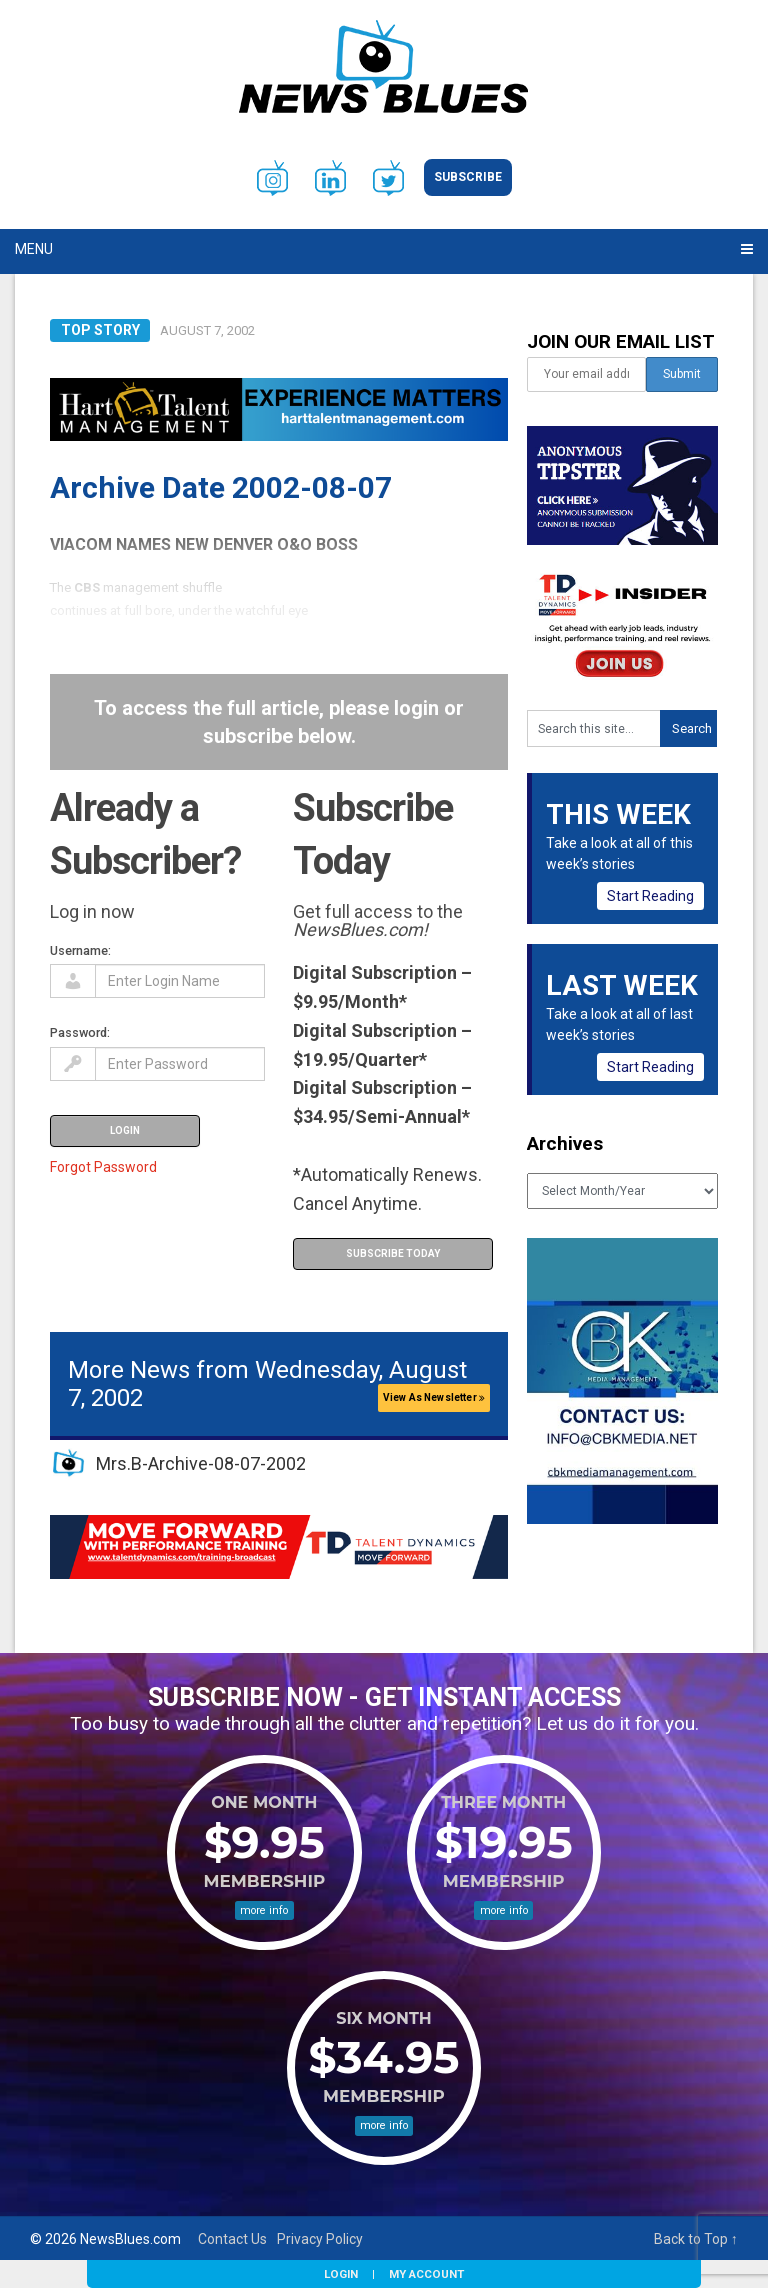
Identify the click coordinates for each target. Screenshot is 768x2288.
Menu (34, 249)
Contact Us (232, 2239)
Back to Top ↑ (696, 2239)
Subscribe (468, 177)
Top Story (100, 330)
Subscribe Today (393, 1253)
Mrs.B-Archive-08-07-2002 (201, 1463)
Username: (80, 950)
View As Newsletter (434, 1397)
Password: (80, 1032)
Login (341, 2274)
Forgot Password (103, 1167)
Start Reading (650, 896)
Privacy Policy (320, 2239)
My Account (426, 2274)
